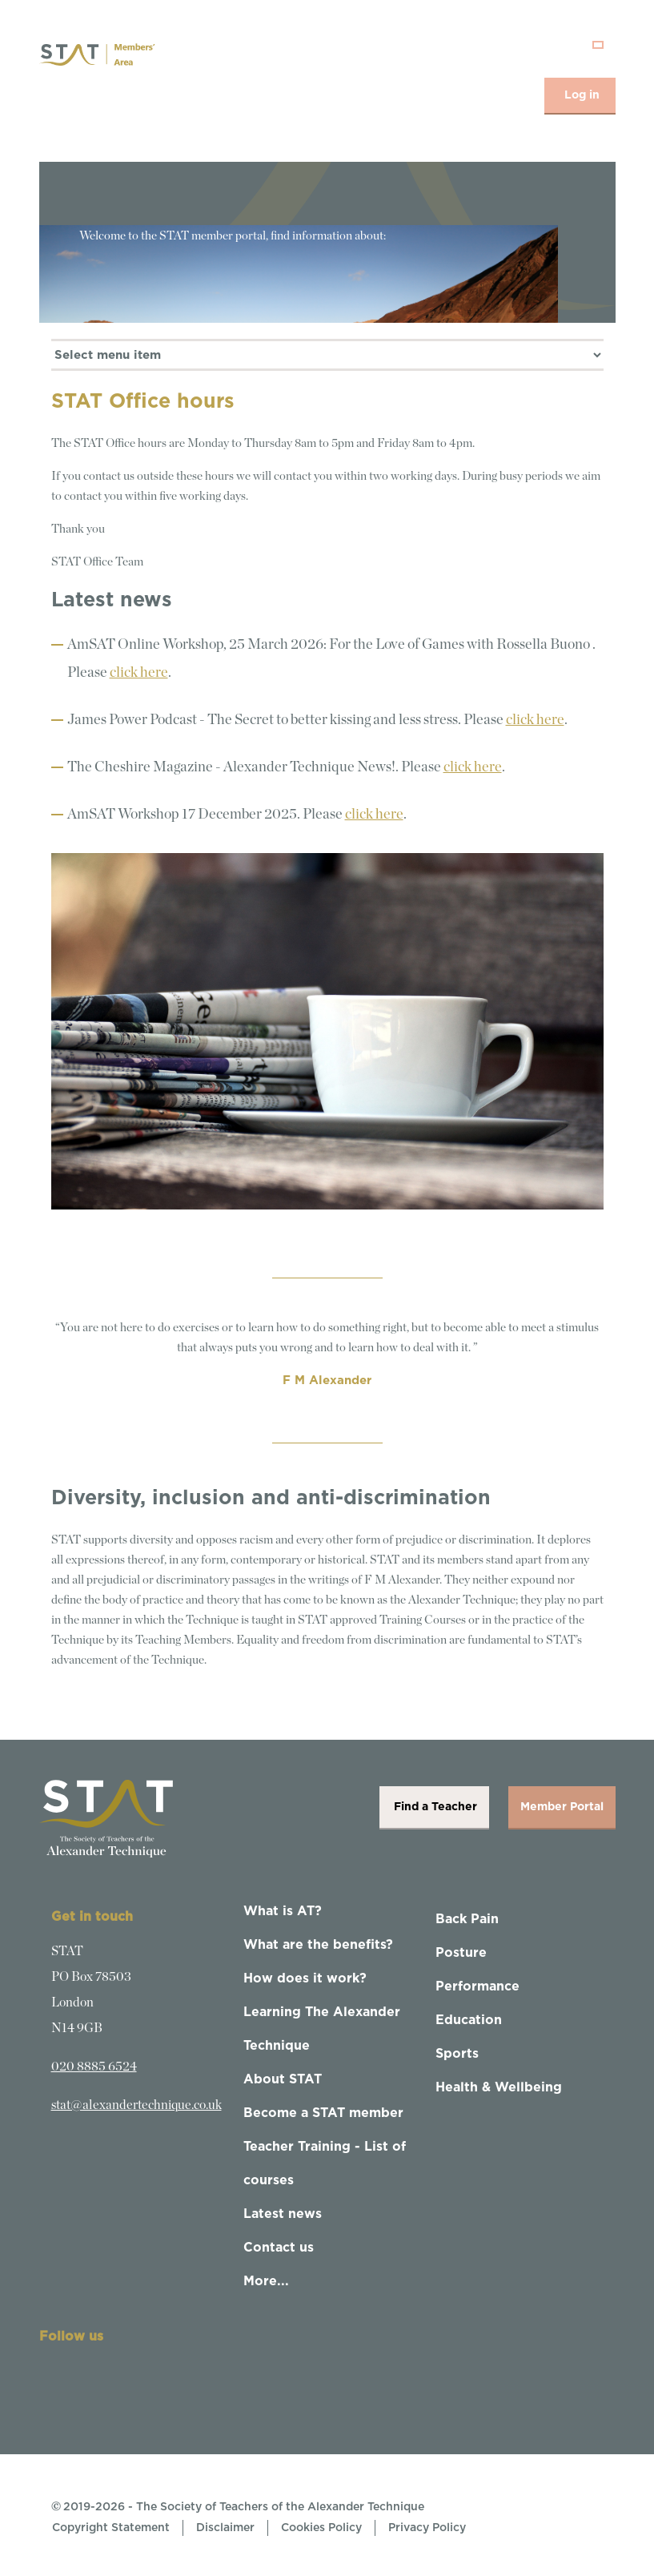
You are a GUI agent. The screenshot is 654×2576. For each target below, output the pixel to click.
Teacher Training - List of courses (324, 2163)
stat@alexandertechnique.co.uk (136, 2105)
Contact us (278, 2247)
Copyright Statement (111, 2528)
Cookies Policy (321, 2528)
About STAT (282, 2079)
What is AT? (282, 1911)
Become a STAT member (323, 2113)
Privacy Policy (427, 2528)
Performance (477, 1986)
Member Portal (562, 1807)
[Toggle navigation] (598, 45)
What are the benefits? (318, 1944)
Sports (457, 2053)
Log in (582, 95)
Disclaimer (225, 2528)
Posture (461, 1952)
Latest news (282, 2214)
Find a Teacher (434, 1807)
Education (468, 2020)
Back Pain (467, 1919)
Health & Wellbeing (498, 2087)
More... (266, 2281)
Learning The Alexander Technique (321, 2029)
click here (139, 673)
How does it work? (305, 1978)
